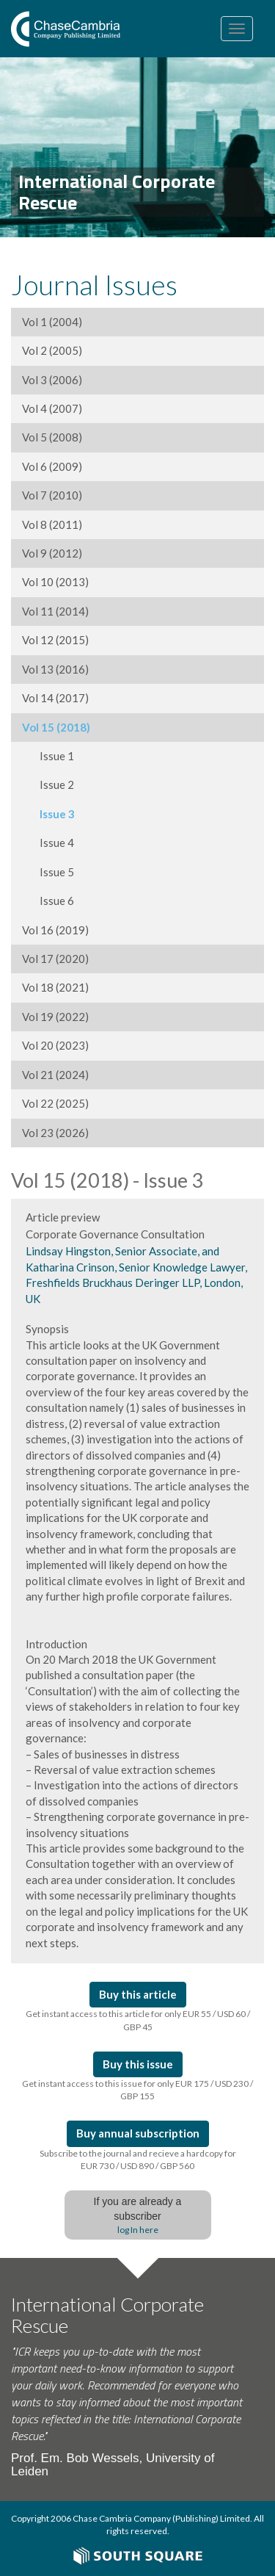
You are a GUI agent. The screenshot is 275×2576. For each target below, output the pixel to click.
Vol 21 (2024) (55, 1074)
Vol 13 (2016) (55, 669)
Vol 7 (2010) (52, 495)
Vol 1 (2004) (52, 321)
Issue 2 (48, 784)
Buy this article (138, 1994)
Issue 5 (48, 871)
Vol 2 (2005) (52, 350)
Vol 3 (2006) (52, 379)
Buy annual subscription (137, 2133)
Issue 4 (48, 842)
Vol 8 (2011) (52, 524)
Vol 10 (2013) (55, 581)
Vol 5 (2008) (52, 437)
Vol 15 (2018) (56, 727)
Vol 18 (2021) (55, 987)
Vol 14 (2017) (55, 697)
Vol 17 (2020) (55, 958)
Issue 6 (48, 900)
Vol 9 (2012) (52, 553)
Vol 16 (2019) (55, 930)
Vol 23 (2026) (55, 1132)
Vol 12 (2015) (55, 639)
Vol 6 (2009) (52, 466)
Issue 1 (48, 755)
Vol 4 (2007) (52, 408)
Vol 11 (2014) (55, 611)
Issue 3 (48, 813)
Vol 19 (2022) (55, 1016)
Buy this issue (138, 2064)
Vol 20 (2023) (55, 1045)
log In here (137, 2229)
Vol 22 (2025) (55, 1103)
